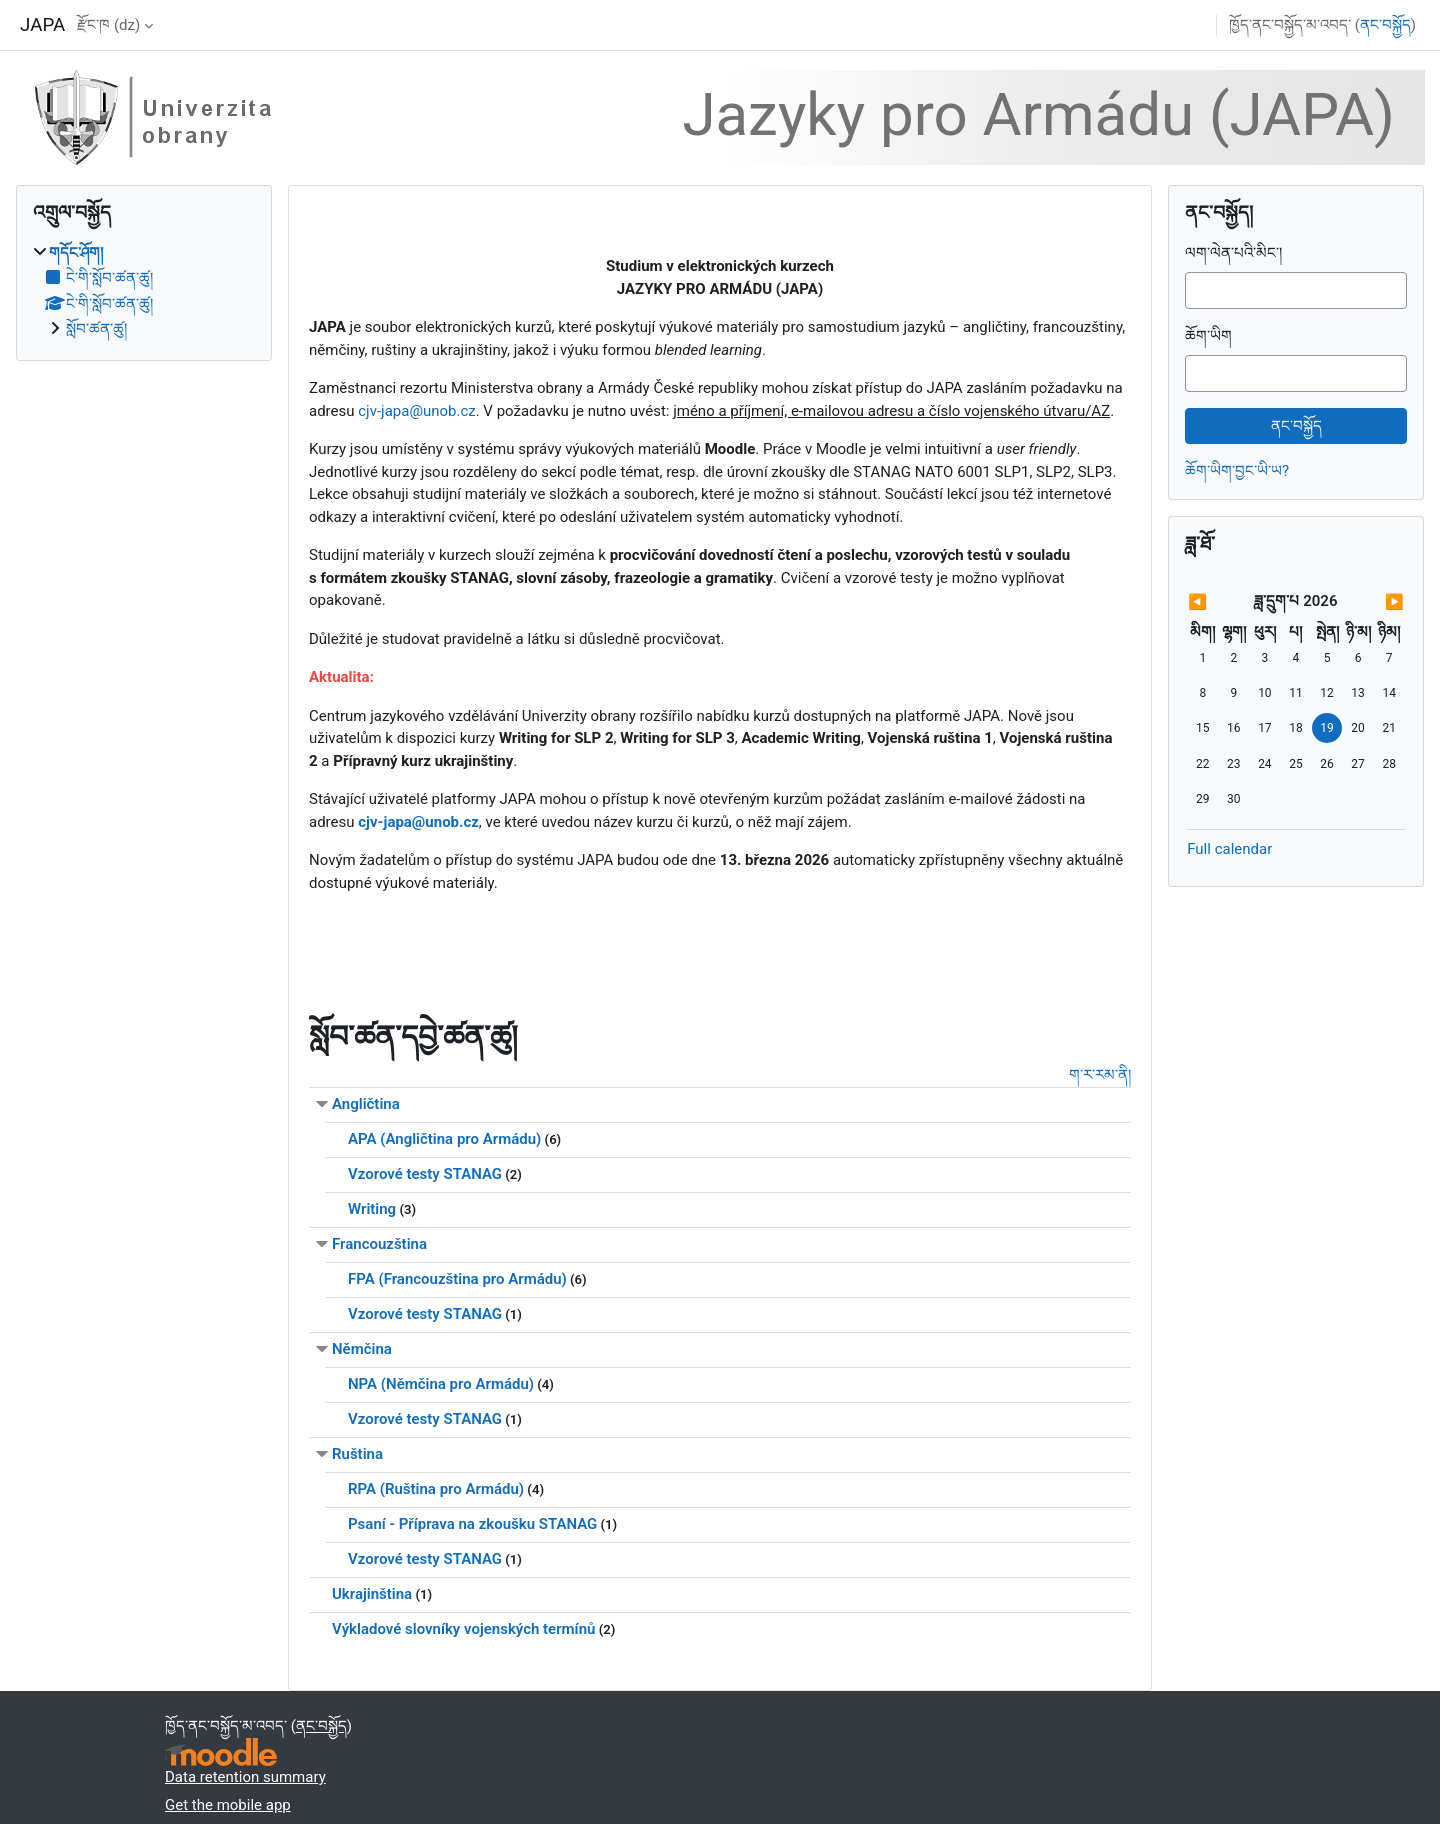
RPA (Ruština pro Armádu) (436, 1489)
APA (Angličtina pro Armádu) (444, 1139)
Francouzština (379, 1244)
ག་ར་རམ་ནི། (1100, 1075)
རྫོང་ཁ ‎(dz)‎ (108, 25)
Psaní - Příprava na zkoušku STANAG (472, 1524)
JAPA (42, 25)
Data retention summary (245, 1777)
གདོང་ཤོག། (76, 253)
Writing (372, 1209)
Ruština (357, 1454)
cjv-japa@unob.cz (416, 411)
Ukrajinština (372, 1594)
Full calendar (1229, 849)
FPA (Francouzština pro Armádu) (457, 1279)
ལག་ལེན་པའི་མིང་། (1233, 253)
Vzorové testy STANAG (425, 1174)
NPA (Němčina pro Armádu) (441, 1384)
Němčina (362, 1349)
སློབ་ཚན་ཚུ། (96, 329)
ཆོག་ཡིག (1208, 336)
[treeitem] (144, 291)
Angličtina (366, 1104)
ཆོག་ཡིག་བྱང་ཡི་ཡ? (1237, 471)
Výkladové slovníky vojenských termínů (463, 1629)
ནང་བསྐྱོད (1385, 25)
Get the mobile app (228, 1805)
